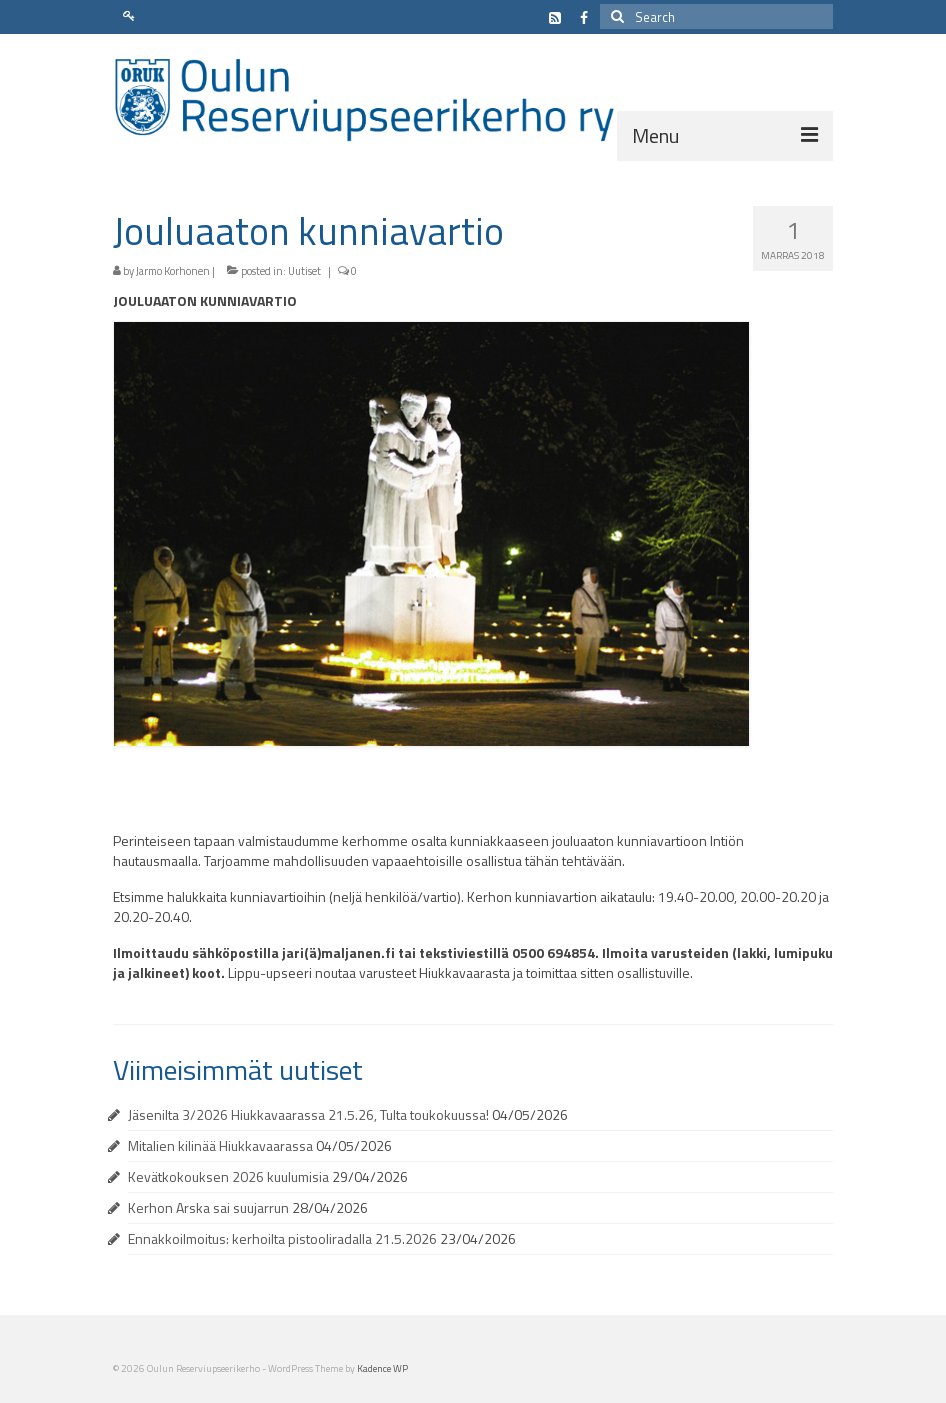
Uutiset (304, 271)
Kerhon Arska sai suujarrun (208, 1207)
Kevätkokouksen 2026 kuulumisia (228, 1176)
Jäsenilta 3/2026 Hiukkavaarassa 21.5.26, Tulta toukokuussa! (308, 1114)
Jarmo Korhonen (173, 271)
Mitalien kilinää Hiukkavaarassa (220, 1145)
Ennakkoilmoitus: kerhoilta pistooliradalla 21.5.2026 (282, 1238)
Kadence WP (382, 1368)
